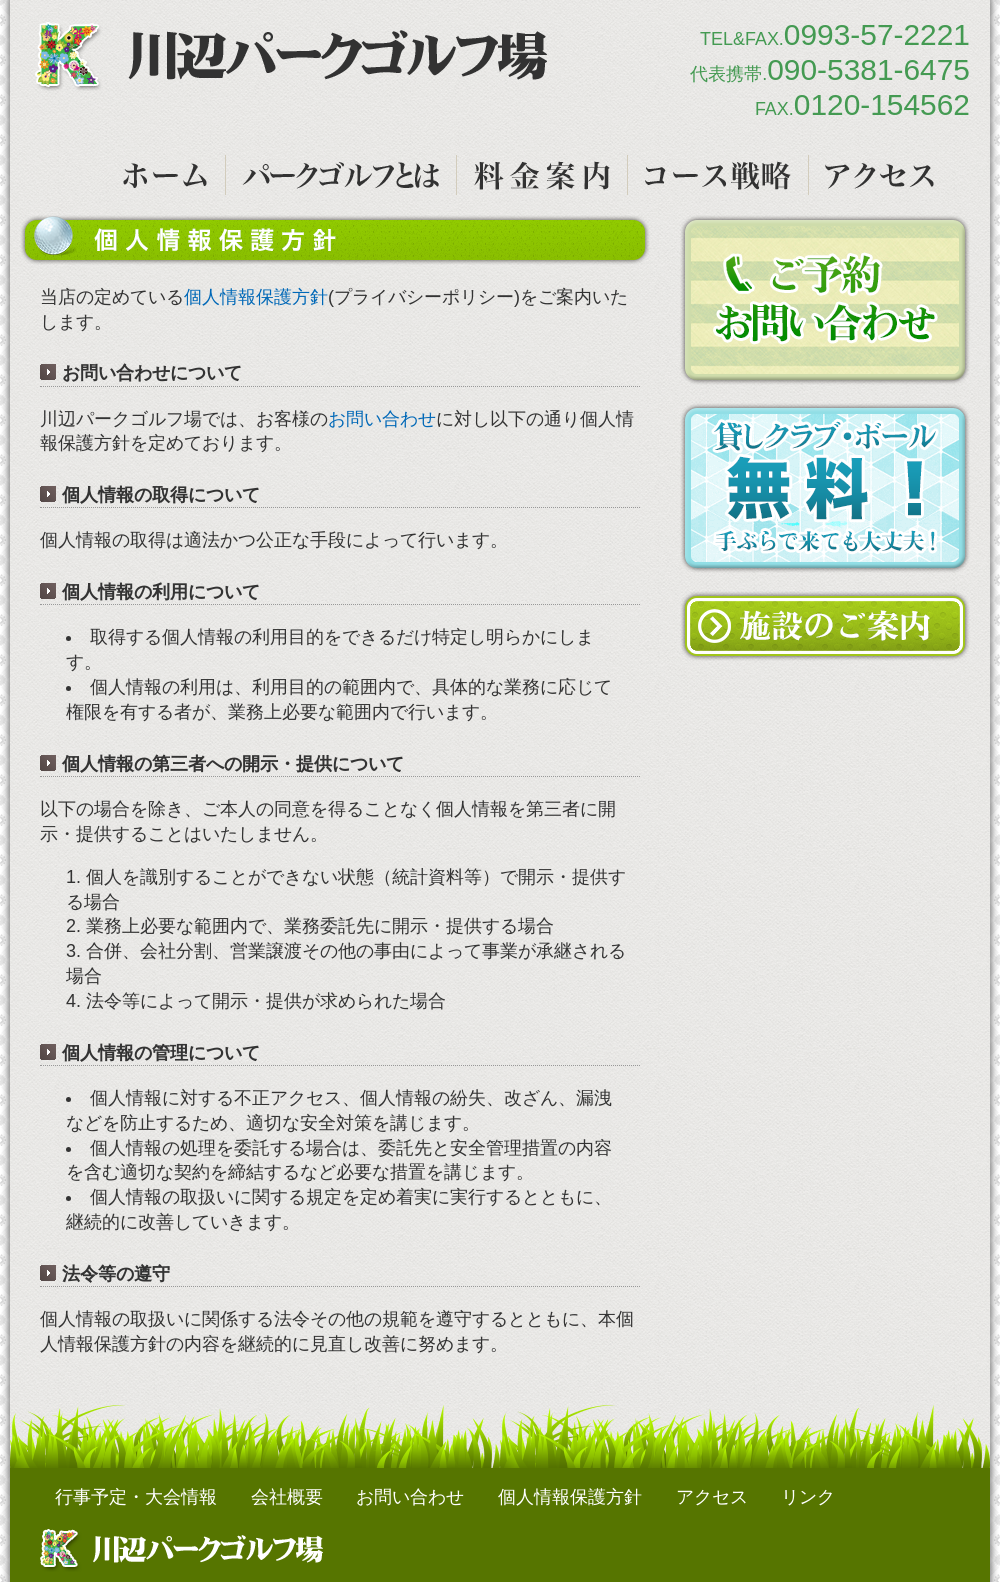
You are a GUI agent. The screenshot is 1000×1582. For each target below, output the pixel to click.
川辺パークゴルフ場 (291, 57)
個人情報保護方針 (256, 297)
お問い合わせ (382, 419)
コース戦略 (718, 175)
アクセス (879, 175)
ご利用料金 (542, 175)
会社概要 (287, 1497)
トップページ (165, 175)
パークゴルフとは (341, 175)
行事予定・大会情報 (136, 1497)
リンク (808, 1497)
